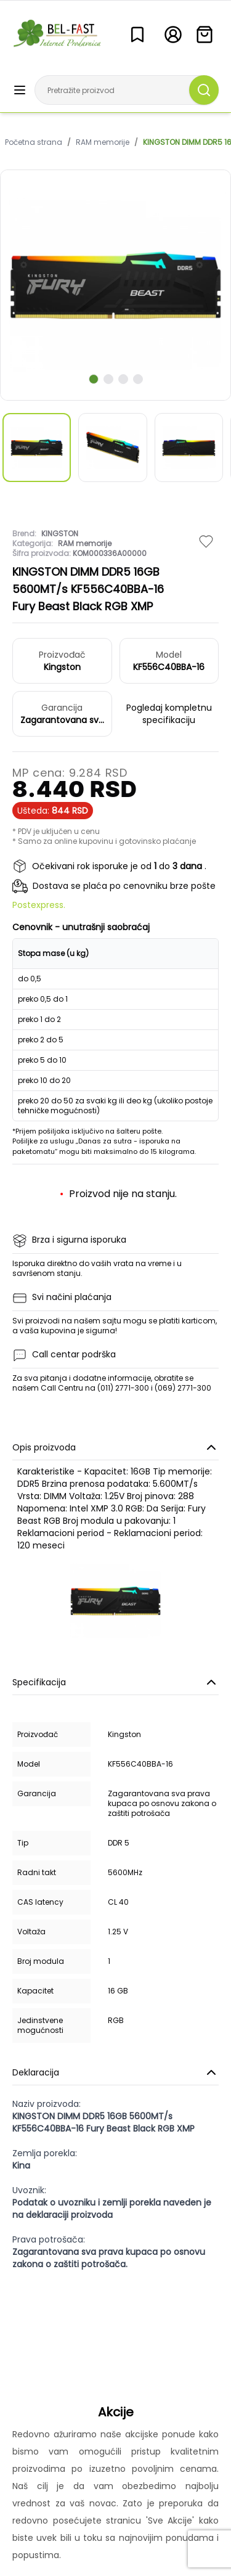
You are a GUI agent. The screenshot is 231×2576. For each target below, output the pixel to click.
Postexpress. (38, 905)
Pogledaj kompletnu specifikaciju (169, 713)
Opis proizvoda (115, 1447)
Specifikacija (115, 1682)
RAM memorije (102, 142)
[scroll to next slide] (94, 379)
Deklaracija (115, 2072)
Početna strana (33, 142)
